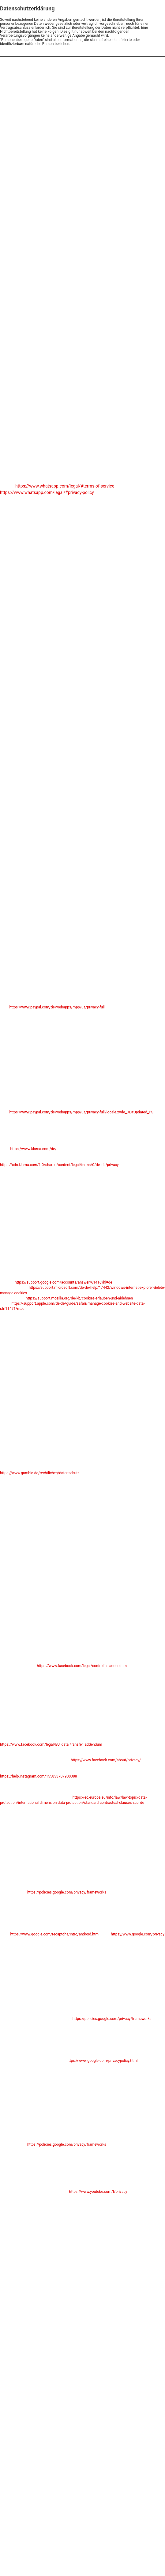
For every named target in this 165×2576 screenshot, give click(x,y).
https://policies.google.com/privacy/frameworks (66, 1892)
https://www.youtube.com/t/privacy (98, 2191)
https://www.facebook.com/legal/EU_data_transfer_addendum (51, 1744)
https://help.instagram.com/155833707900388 (38, 1776)
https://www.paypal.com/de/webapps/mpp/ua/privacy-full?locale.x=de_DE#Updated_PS (81, 1112)
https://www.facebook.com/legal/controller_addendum (82, 1666)
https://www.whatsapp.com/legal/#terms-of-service (64, 486)
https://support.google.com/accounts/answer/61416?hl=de (63, 1282)
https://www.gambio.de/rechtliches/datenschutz (39, 1473)
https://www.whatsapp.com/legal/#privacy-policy (47, 492)
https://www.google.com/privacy (137, 1934)
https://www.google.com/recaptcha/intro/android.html (54, 1934)
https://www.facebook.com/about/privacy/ (106, 1760)
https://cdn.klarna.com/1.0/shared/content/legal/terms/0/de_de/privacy (59, 1165)
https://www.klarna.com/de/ (33, 1149)
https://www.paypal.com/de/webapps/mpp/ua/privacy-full (57, 1007)
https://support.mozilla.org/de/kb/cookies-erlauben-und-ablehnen (79, 1298)
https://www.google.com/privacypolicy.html (101, 2060)
